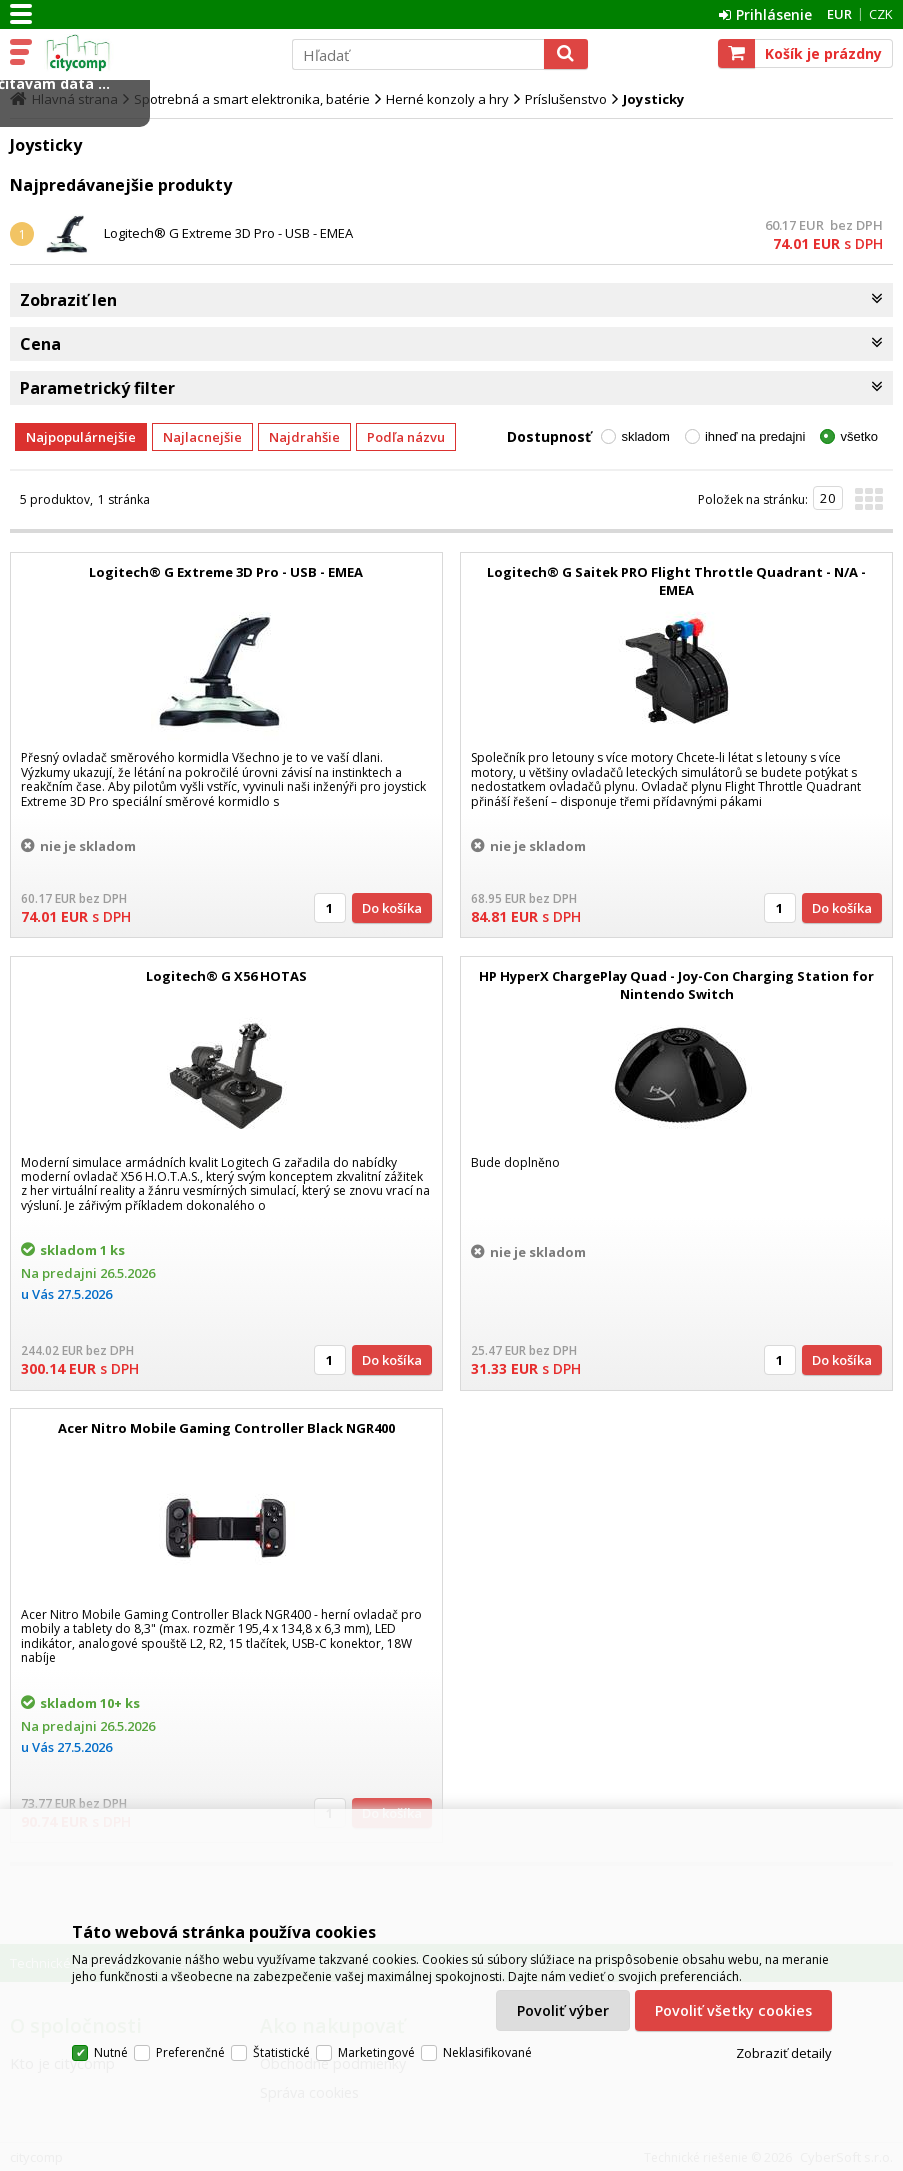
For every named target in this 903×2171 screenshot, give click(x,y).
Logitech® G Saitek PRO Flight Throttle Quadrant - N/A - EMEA (676, 581)
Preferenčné (190, 2052)
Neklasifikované (487, 2052)
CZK (881, 14)
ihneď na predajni (755, 436)
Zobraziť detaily (784, 2053)
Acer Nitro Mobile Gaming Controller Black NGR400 (226, 1428)
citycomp (157, 53)
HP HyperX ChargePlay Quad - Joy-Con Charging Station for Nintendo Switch (676, 985)
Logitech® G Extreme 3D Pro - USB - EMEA (228, 233)
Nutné (111, 2052)
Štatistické (281, 2052)
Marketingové (376, 2052)
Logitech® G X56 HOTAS (226, 976)
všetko (859, 436)
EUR (839, 14)
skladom (645, 436)
